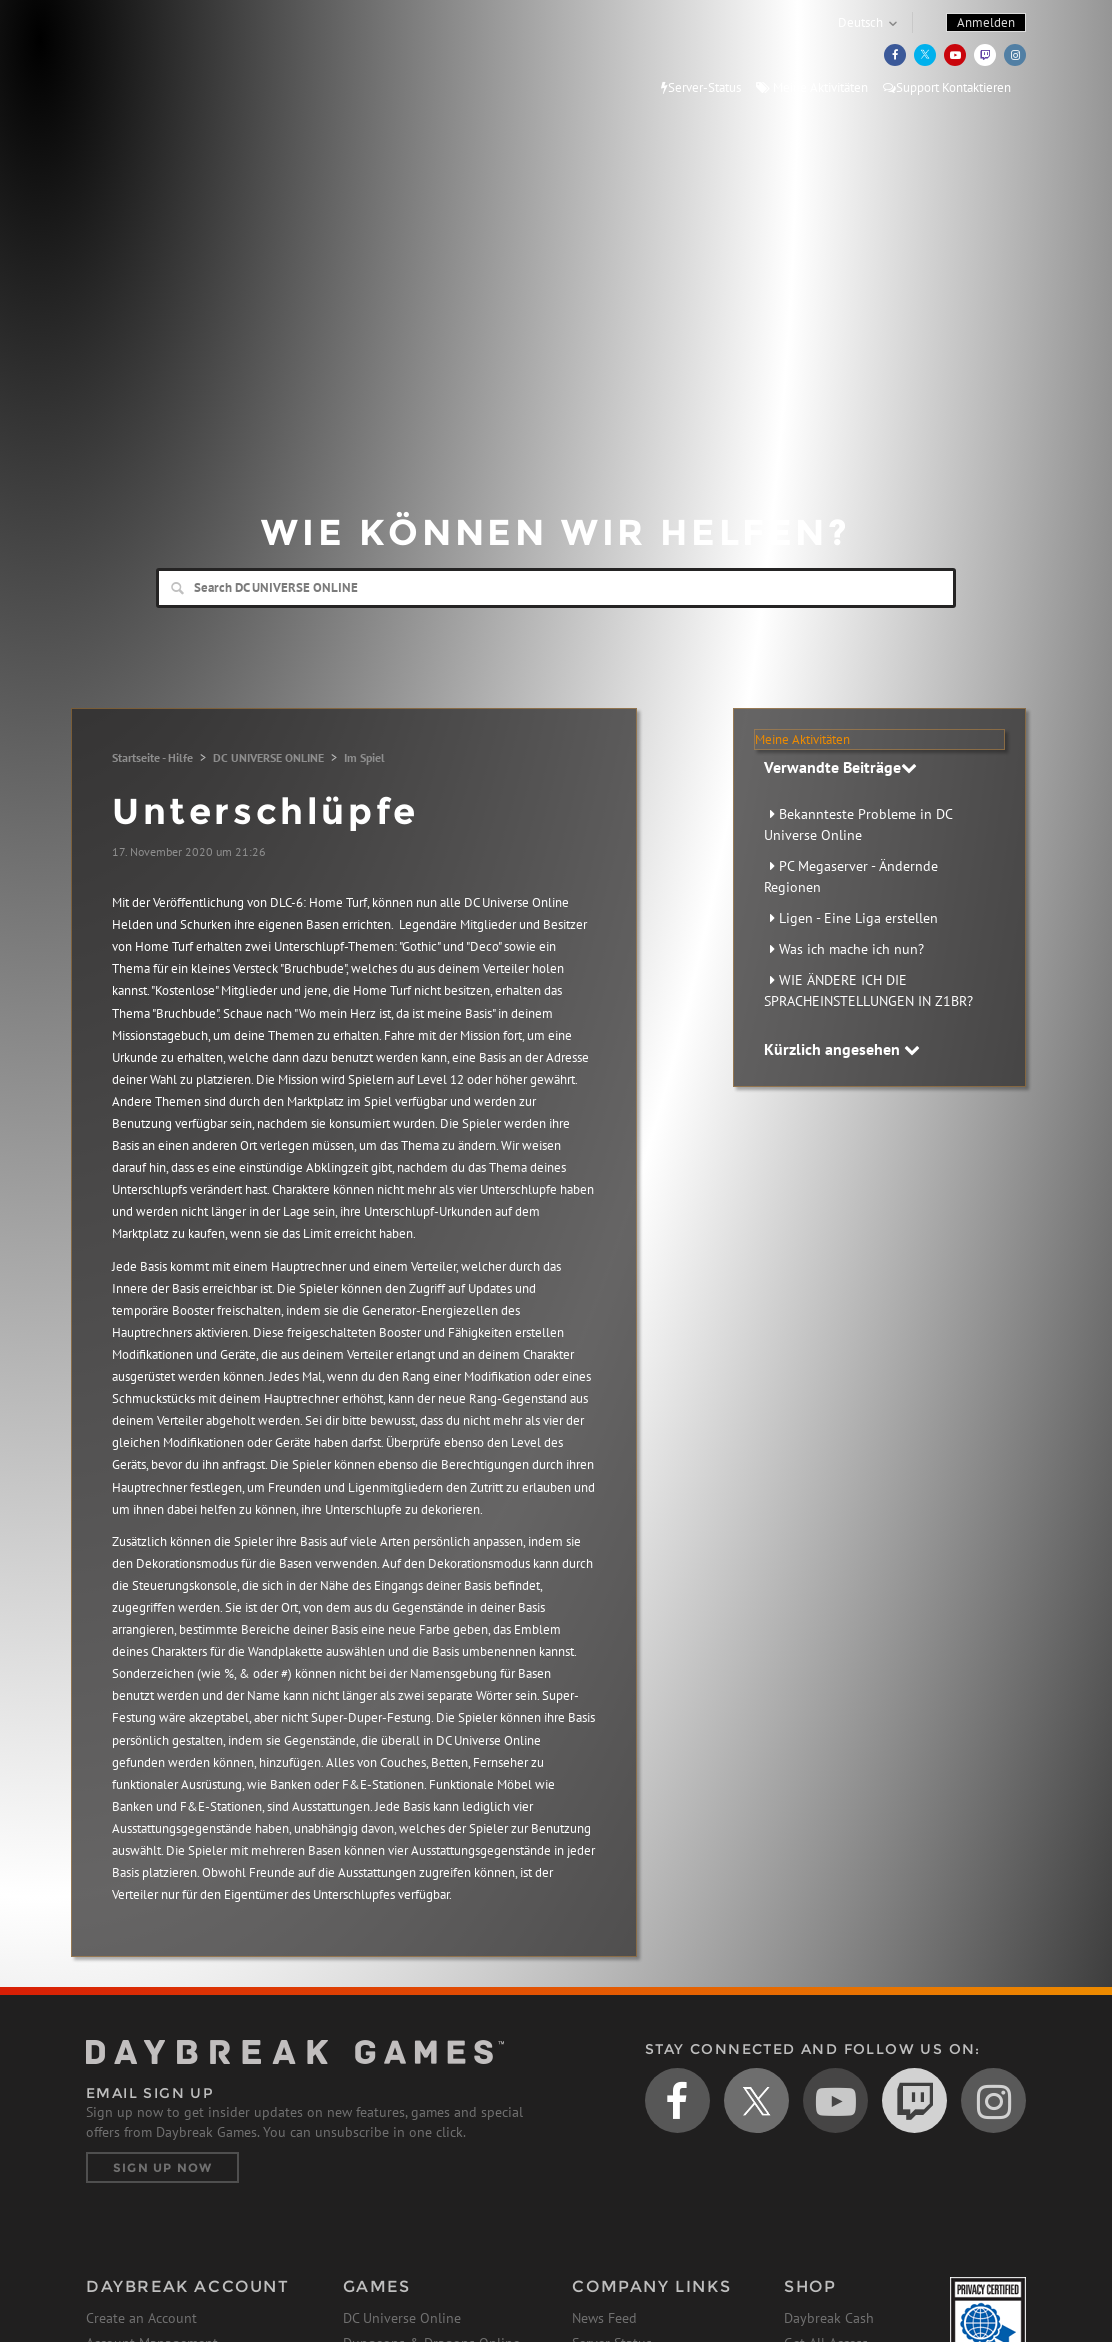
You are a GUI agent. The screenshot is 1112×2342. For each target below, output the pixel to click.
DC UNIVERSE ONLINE (268, 757)
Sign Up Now (162, 2167)
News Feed (604, 2318)
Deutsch (860, 22)
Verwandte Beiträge (840, 767)
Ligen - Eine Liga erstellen (858, 918)
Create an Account (141, 2318)
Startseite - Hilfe (152, 757)
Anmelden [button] (986, 22)
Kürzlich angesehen (842, 1049)
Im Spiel (364, 757)
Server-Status (701, 87)
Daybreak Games (176, 57)
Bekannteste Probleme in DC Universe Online (858, 824)
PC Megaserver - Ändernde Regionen (851, 876)
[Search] (556, 588)
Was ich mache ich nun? (851, 949)
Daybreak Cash (829, 2318)
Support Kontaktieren (947, 87)
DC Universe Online (402, 2318)
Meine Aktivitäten (812, 87)
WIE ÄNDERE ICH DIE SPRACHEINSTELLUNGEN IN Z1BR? (868, 990)
